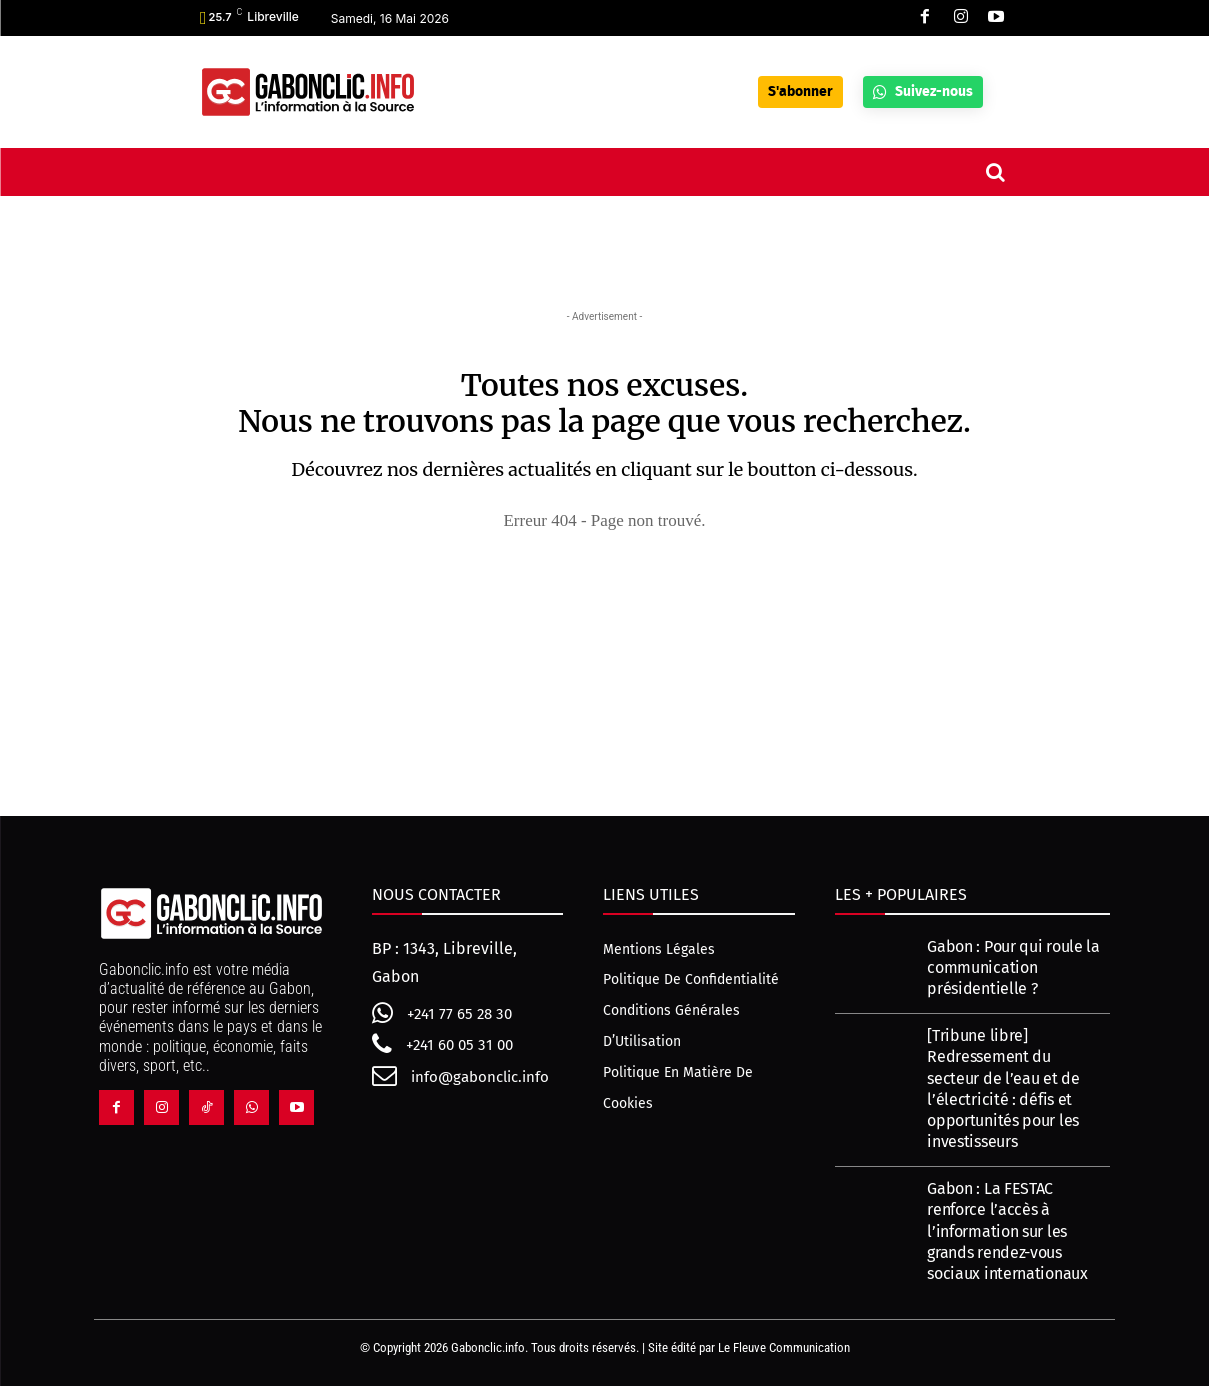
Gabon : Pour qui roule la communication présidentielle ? (1013, 967)
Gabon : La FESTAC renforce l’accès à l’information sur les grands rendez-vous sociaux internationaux (1007, 1232)
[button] (995, 172)
